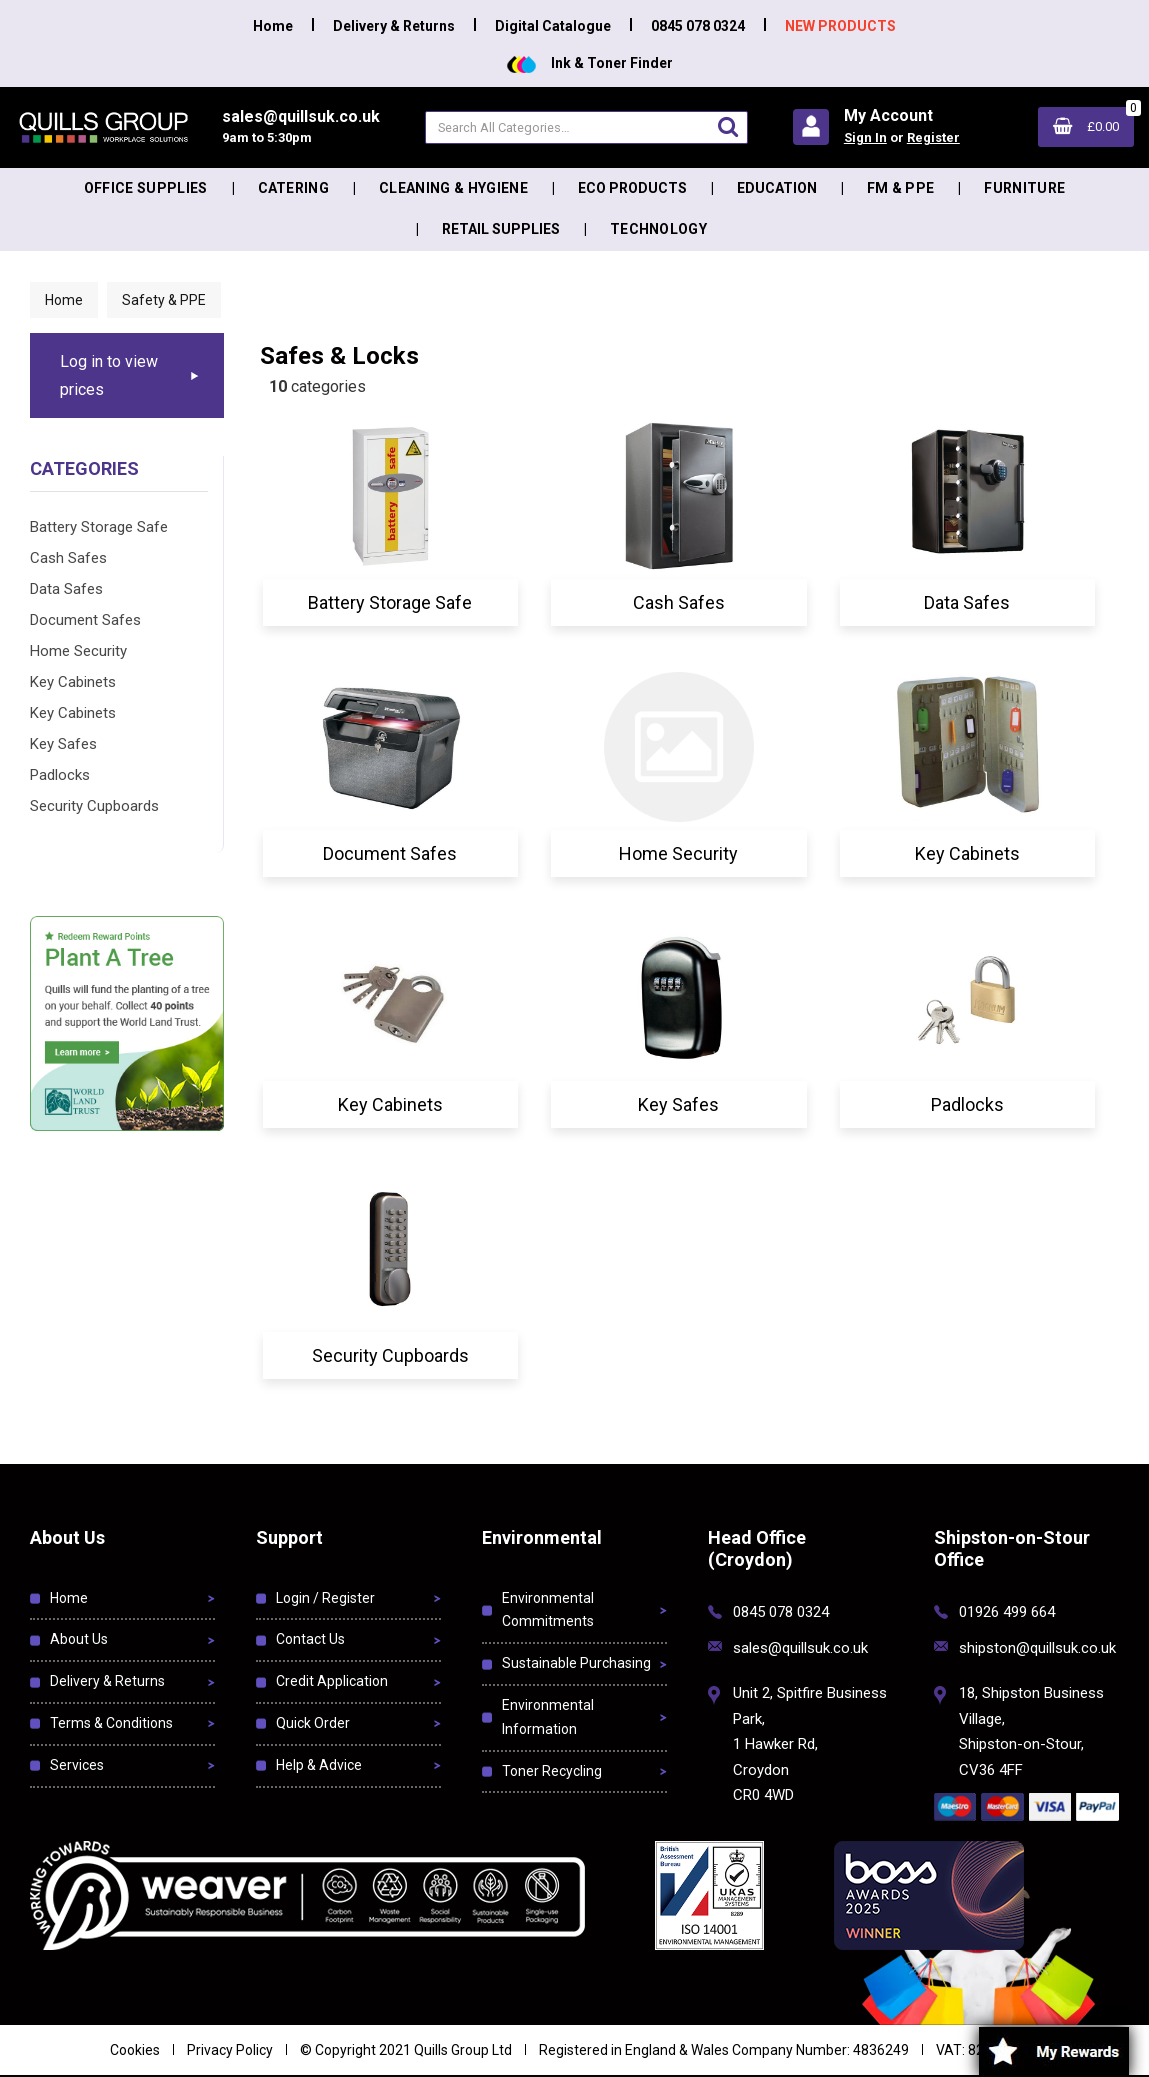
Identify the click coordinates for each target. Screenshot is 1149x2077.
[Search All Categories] (586, 127)
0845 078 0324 (698, 26)
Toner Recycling (552, 1771)
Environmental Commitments (548, 1610)
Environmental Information (548, 1717)
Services (77, 1765)
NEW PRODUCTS (840, 26)
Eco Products (632, 188)
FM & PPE (901, 188)
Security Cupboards (94, 806)
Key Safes (63, 744)
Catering (294, 188)
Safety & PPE (164, 300)
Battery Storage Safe (99, 527)
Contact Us (310, 1639)
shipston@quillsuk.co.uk (1037, 1648)
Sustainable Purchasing (576, 1663)
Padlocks (60, 775)
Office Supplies (146, 188)
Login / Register (325, 1598)
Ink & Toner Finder (590, 63)
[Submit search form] (728, 126)
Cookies (135, 2050)
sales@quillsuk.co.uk (800, 1648)
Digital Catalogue (553, 26)
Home (273, 26)
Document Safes (85, 620)
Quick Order (313, 1723)
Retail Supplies (501, 229)
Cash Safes (68, 558)
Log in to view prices (109, 375)
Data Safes (66, 589)
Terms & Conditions (111, 1723)
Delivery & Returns (394, 26)
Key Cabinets (73, 682)
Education (777, 188)
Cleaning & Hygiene (453, 188)
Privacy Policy (230, 2050)
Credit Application (332, 1681)
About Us (79, 1639)
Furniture (1024, 188)
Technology (658, 229)
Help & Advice (319, 1765)
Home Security (78, 651)
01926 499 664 (1007, 1612)
